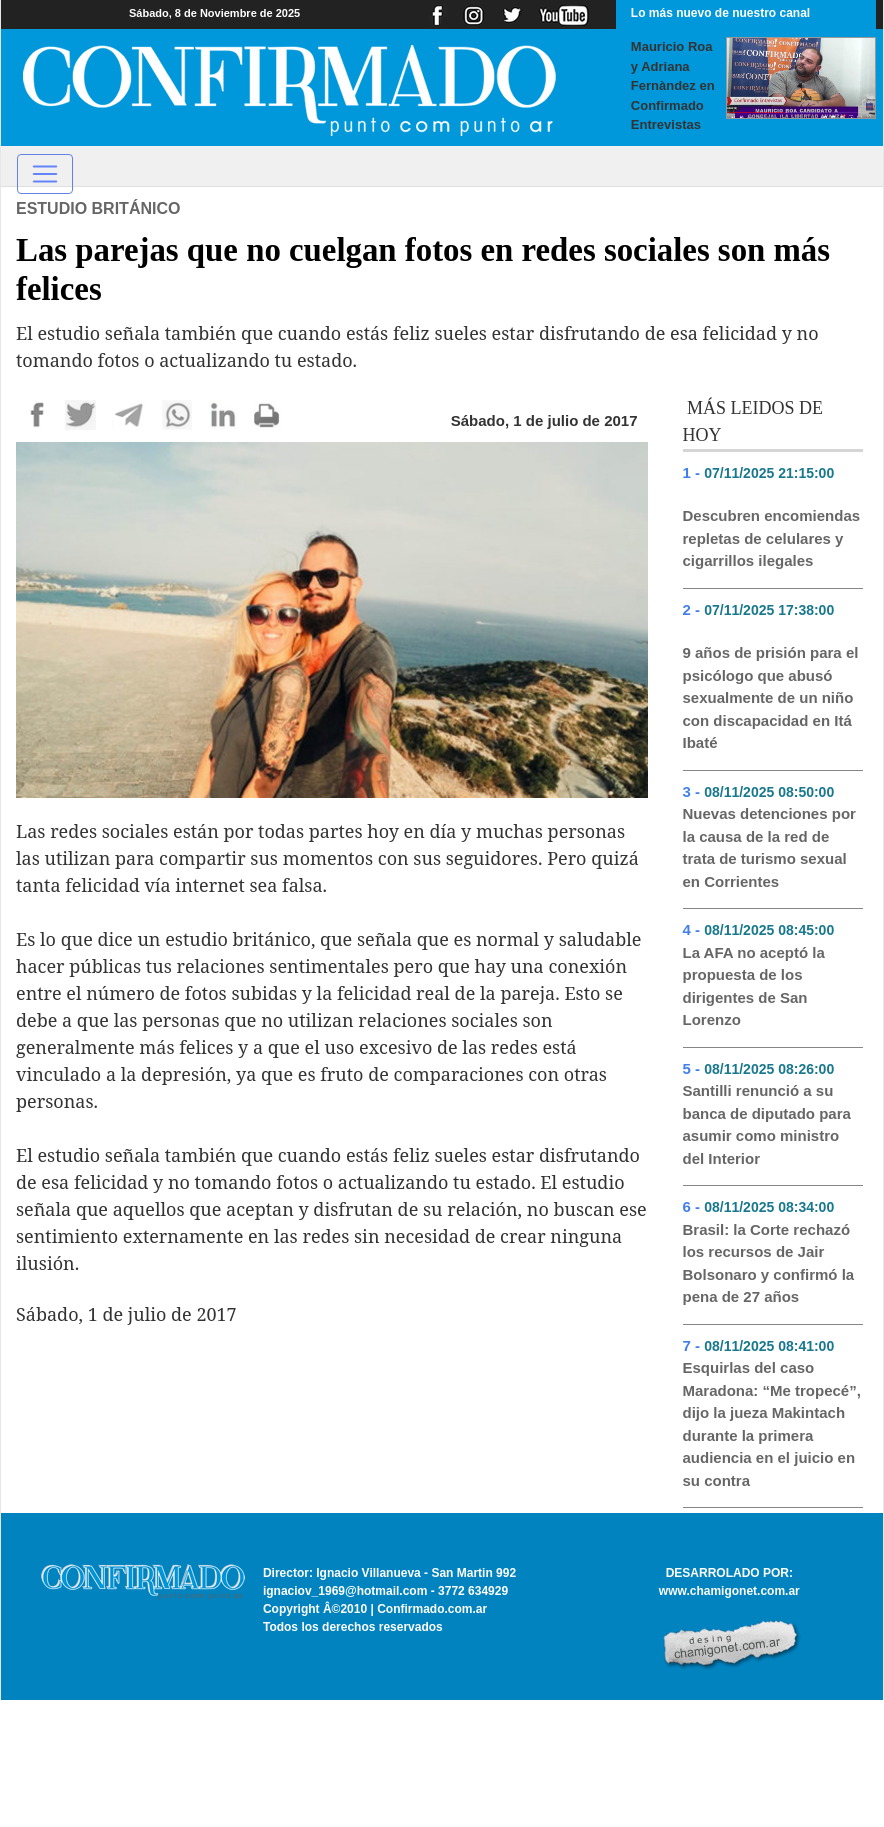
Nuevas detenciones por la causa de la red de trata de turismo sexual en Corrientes (769, 847)
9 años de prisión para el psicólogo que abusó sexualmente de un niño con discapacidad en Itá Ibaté (771, 697)
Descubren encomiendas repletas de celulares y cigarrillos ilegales (772, 538)
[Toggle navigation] (45, 174)
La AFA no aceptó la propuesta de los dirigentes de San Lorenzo (754, 986)
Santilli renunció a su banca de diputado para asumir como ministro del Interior (767, 1124)
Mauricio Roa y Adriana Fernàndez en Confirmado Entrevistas (673, 85)
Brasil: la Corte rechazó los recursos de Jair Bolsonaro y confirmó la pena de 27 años (769, 1263)
